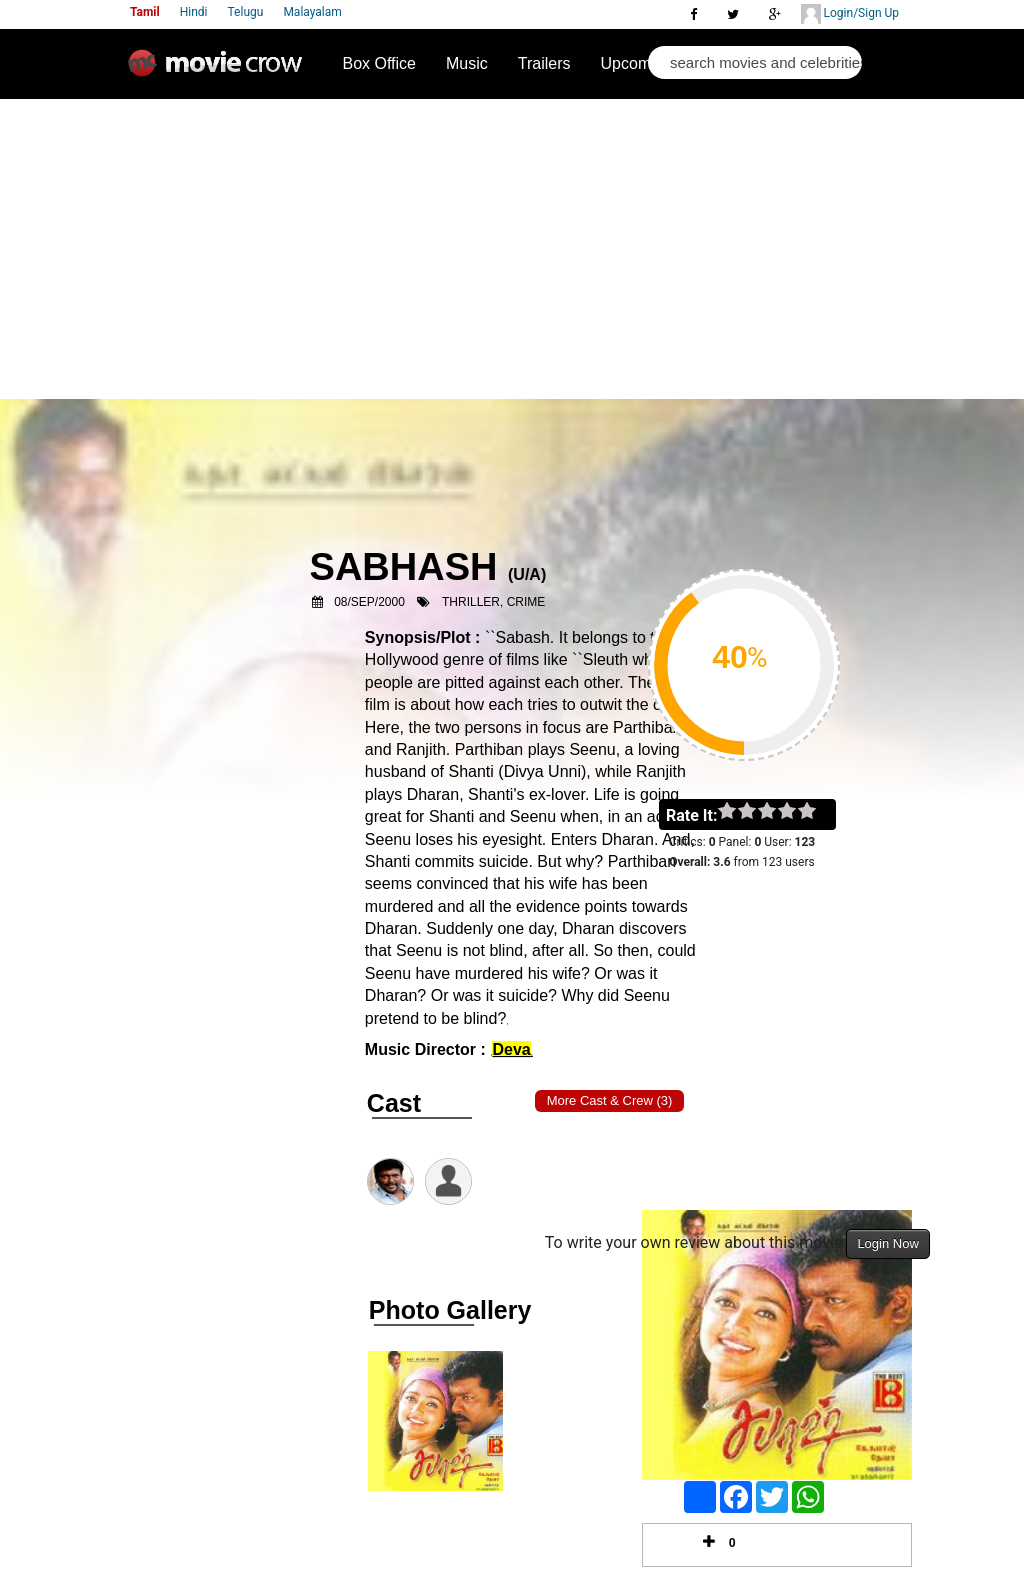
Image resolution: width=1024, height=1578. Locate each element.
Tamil (145, 12)
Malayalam (312, 12)
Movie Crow (220, 71)
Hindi (194, 12)
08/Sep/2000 (369, 602)
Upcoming (637, 63)
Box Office (379, 63)
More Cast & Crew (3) (610, 1100)
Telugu (246, 12)
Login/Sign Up (850, 14)
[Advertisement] (512, 249)
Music (467, 63)
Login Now (887, 1243)
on (816, 812)
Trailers (544, 63)
